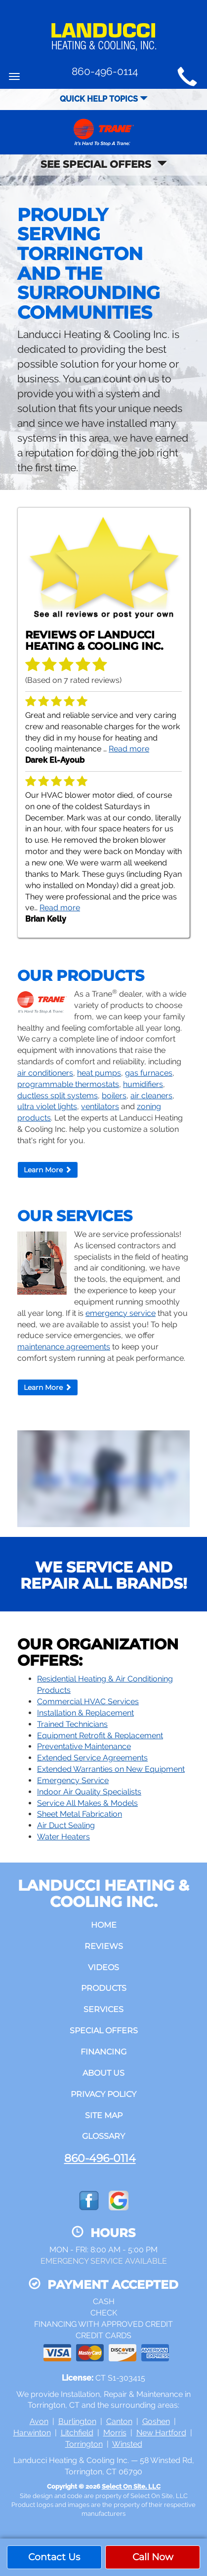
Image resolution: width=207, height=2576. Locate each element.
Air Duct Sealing (66, 1825)
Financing (103, 2051)
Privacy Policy (103, 2094)
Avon (39, 2421)
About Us (103, 2073)
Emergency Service (73, 1780)
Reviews (103, 1946)
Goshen (156, 2421)
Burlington (77, 2421)
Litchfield (77, 2432)
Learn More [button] (48, 1169)
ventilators (100, 1106)
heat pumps (99, 1073)
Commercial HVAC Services (88, 1701)
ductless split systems (57, 1095)
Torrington (84, 2444)
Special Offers (104, 2030)
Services (103, 2009)
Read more (129, 748)
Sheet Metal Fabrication (79, 1814)
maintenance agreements (63, 1346)
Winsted (127, 2444)
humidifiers (143, 1084)
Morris (114, 2432)
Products (103, 1988)
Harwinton (32, 2432)
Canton (119, 2421)
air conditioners (45, 1073)
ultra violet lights (47, 1106)
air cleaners (151, 1095)
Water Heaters (63, 1836)
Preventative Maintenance (84, 1746)
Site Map (104, 2115)
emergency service (120, 1313)
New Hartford (161, 2432)
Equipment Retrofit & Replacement (100, 1735)
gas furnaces (148, 1073)
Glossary (103, 2136)
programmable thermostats (68, 1084)
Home (104, 1925)
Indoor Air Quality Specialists (89, 1791)
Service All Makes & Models (87, 1803)
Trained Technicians (72, 1724)
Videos (103, 1967)
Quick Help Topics (104, 99)
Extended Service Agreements (92, 1757)
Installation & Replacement (85, 1712)
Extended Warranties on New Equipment (111, 1769)
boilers (114, 1095)
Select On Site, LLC (131, 2486)
